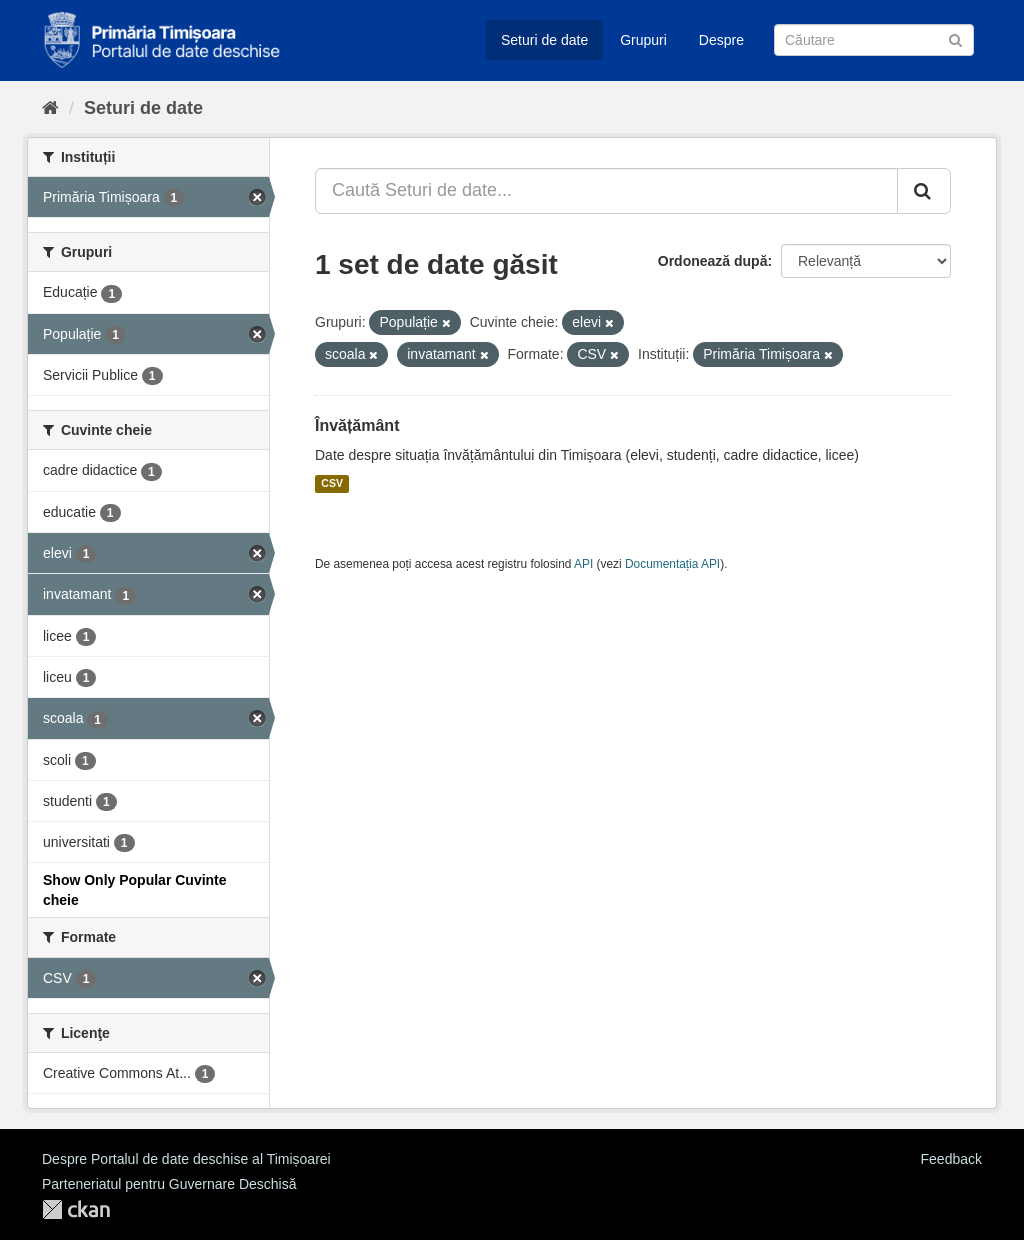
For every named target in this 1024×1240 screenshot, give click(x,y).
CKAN (76, 1209)
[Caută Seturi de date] (874, 40)
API (583, 564)
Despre (721, 40)
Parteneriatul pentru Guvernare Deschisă (169, 1184)
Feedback (951, 1159)
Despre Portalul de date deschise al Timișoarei (186, 1159)
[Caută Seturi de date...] (606, 191)
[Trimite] (955, 38)
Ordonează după (713, 261)
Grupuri (643, 40)
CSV (332, 484)
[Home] (50, 108)
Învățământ (357, 425)
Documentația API (672, 564)
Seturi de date (544, 40)
